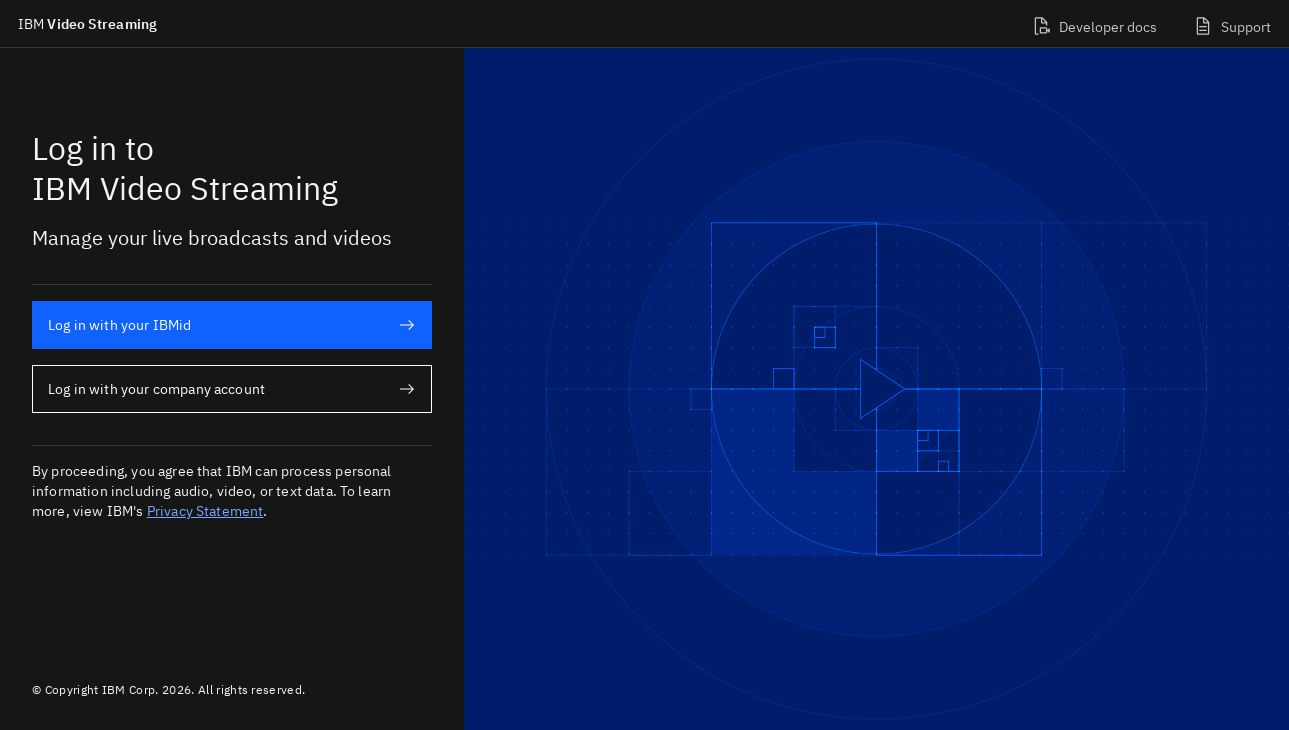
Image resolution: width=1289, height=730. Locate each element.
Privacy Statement (205, 511)
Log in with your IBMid (231, 325)
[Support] (1232, 23)
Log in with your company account (231, 389)
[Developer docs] (1094, 23)
